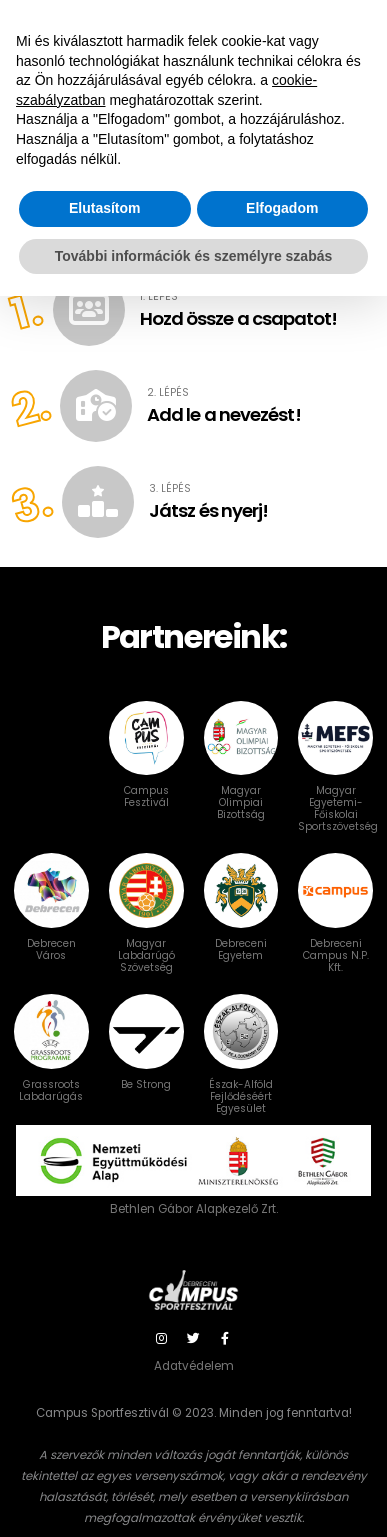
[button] (337, 223)
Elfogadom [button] (282, 1449)
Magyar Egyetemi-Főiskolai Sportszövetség (338, 785)
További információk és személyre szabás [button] (194, 1496)
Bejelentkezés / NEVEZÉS (301, 24)
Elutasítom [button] (105, 1449)
